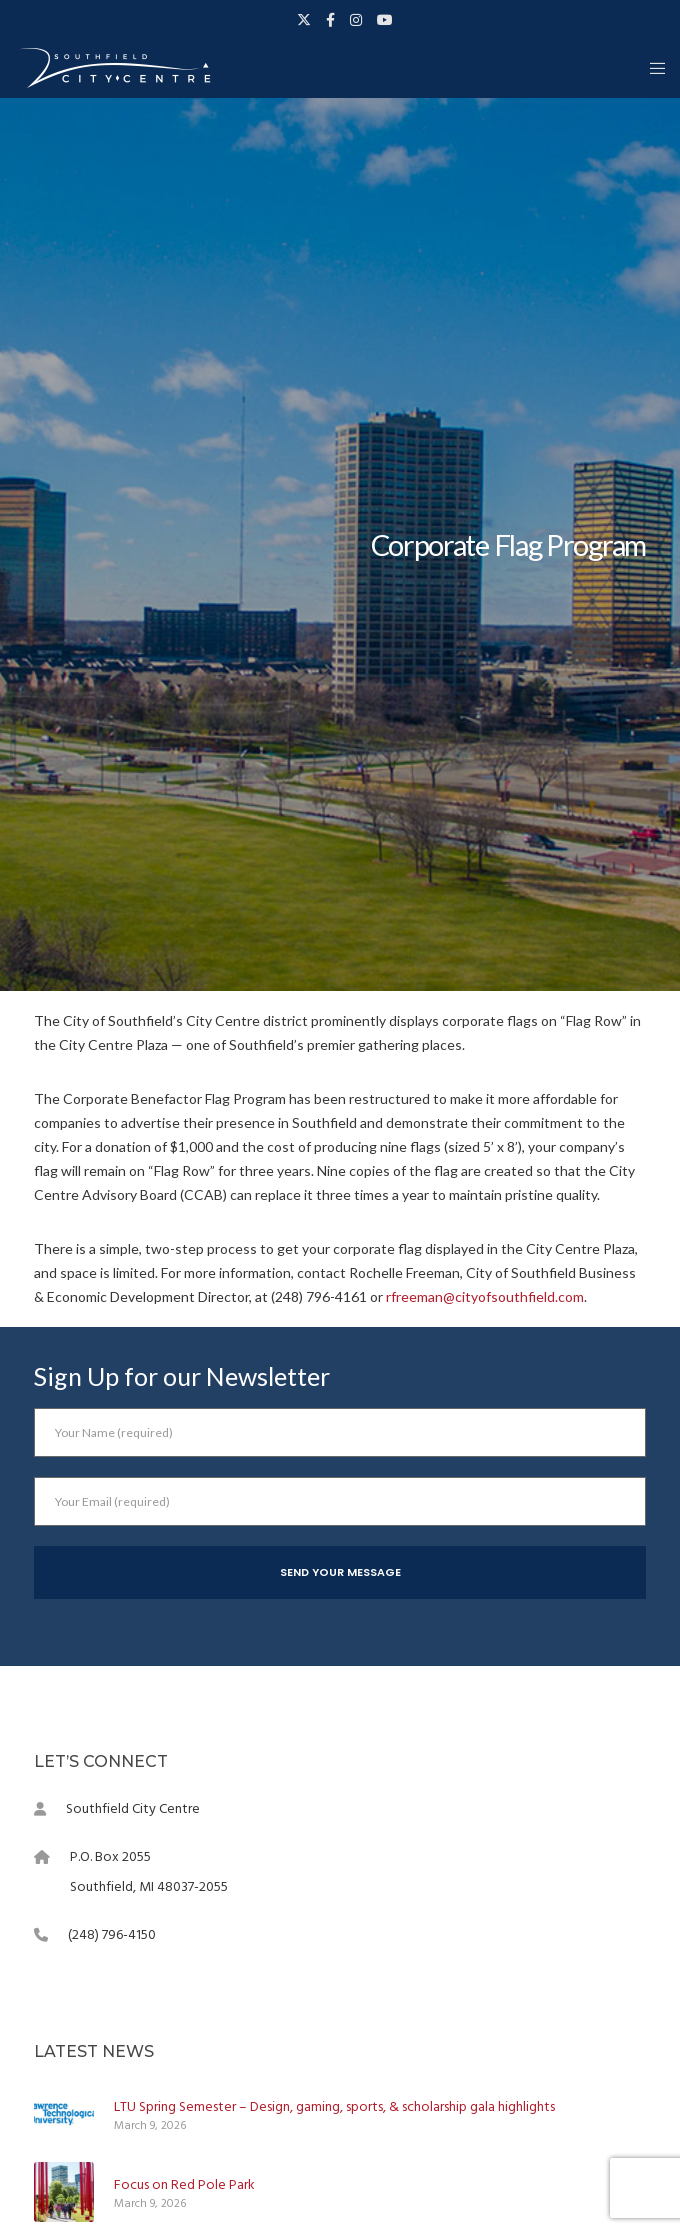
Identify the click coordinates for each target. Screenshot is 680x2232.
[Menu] (651, 68)
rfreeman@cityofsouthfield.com (485, 1296)
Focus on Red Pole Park (184, 2184)
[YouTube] (385, 20)
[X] (304, 20)
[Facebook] (330, 20)
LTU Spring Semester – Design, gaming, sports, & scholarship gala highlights (334, 2106)
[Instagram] (356, 20)
